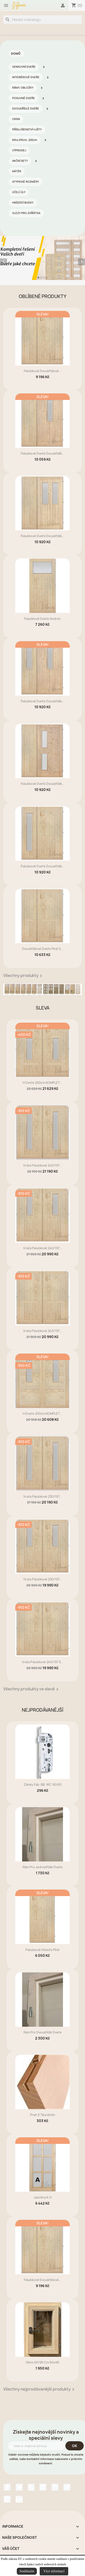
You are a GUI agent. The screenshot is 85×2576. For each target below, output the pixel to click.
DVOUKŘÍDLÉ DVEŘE (25, 108)
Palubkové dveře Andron (42, 619)
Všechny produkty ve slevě (31, 1689)
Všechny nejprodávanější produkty (39, 2389)
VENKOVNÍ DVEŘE (24, 67)
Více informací (53, 2571)
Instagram (7, 2499)
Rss (31, 2487)
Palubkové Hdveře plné (43, 1950)
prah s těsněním (42, 2115)
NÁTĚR (16, 171)
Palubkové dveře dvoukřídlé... (43, 453)
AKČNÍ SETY (20, 161)
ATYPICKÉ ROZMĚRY (25, 182)
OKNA (16, 119)
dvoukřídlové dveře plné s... (42, 949)
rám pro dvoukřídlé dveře (43, 2032)
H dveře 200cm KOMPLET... (42, 1083)
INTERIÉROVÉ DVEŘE (25, 77)
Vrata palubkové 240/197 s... (42, 1662)
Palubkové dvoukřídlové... (42, 371)
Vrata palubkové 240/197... (42, 1165)
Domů (15, 54)
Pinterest (54, 2487)
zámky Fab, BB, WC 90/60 (42, 1784)
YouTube (42, 2487)
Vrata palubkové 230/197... (42, 1496)
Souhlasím (26, 2571)
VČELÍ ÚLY (18, 192)
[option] (42, 258)
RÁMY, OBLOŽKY (22, 87)
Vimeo (66, 2487)
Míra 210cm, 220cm (24, 140)
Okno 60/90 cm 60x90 (42, 2362)
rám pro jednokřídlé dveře (43, 1867)
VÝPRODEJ (19, 150)
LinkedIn (19, 2499)
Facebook (7, 2487)
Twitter (19, 2487)
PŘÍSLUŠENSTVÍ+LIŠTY (27, 129)
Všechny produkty (23, 975)
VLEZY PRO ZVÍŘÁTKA (26, 213)
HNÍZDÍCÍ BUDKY (22, 202)
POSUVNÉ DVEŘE (23, 98)
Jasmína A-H (43, 2197)
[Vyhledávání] (42, 19)
